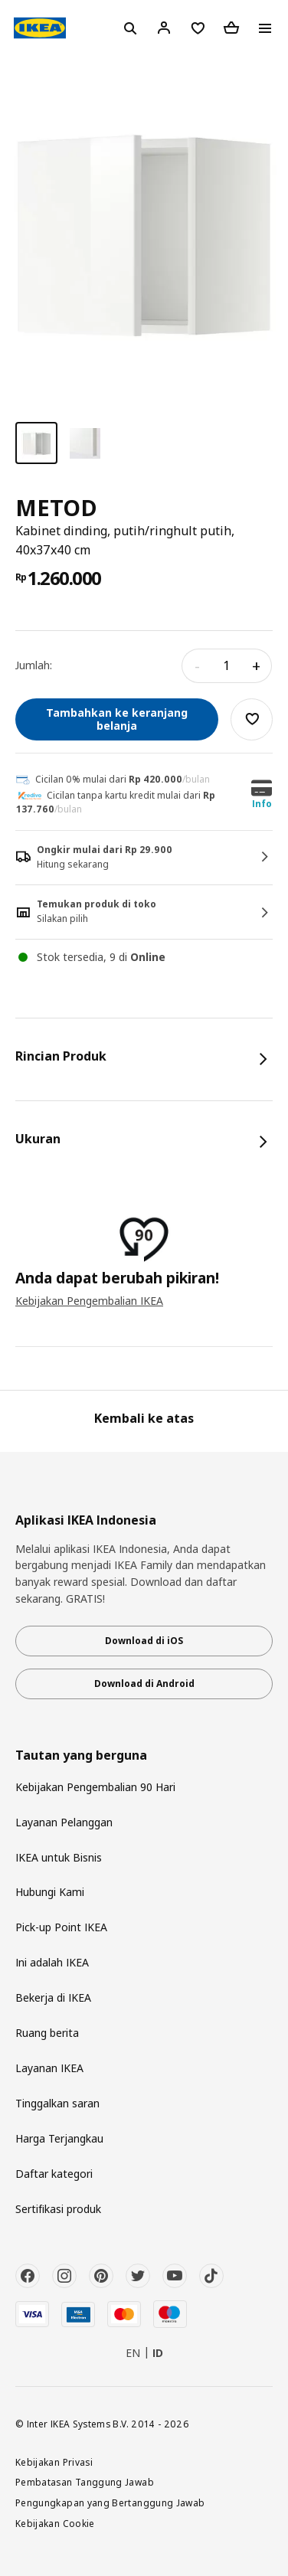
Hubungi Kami (49, 1892)
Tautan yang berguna (81, 1755)
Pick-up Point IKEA (61, 1927)
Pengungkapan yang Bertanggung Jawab (110, 2502)
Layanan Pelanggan (64, 1822)
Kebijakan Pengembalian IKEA (89, 1300)
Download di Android (144, 1683)
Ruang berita (47, 2032)
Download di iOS (144, 1640)
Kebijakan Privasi (54, 2462)
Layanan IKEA (49, 2068)
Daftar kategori (54, 2173)
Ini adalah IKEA (52, 1962)
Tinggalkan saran (57, 2103)
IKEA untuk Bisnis (58, 1857)
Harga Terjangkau (59, 2138)
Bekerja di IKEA (53, 1997)
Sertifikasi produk (58, 2209)
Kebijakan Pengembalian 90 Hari (95, 1787)
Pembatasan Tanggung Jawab (84, 2482)
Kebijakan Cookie (55, 2523)
